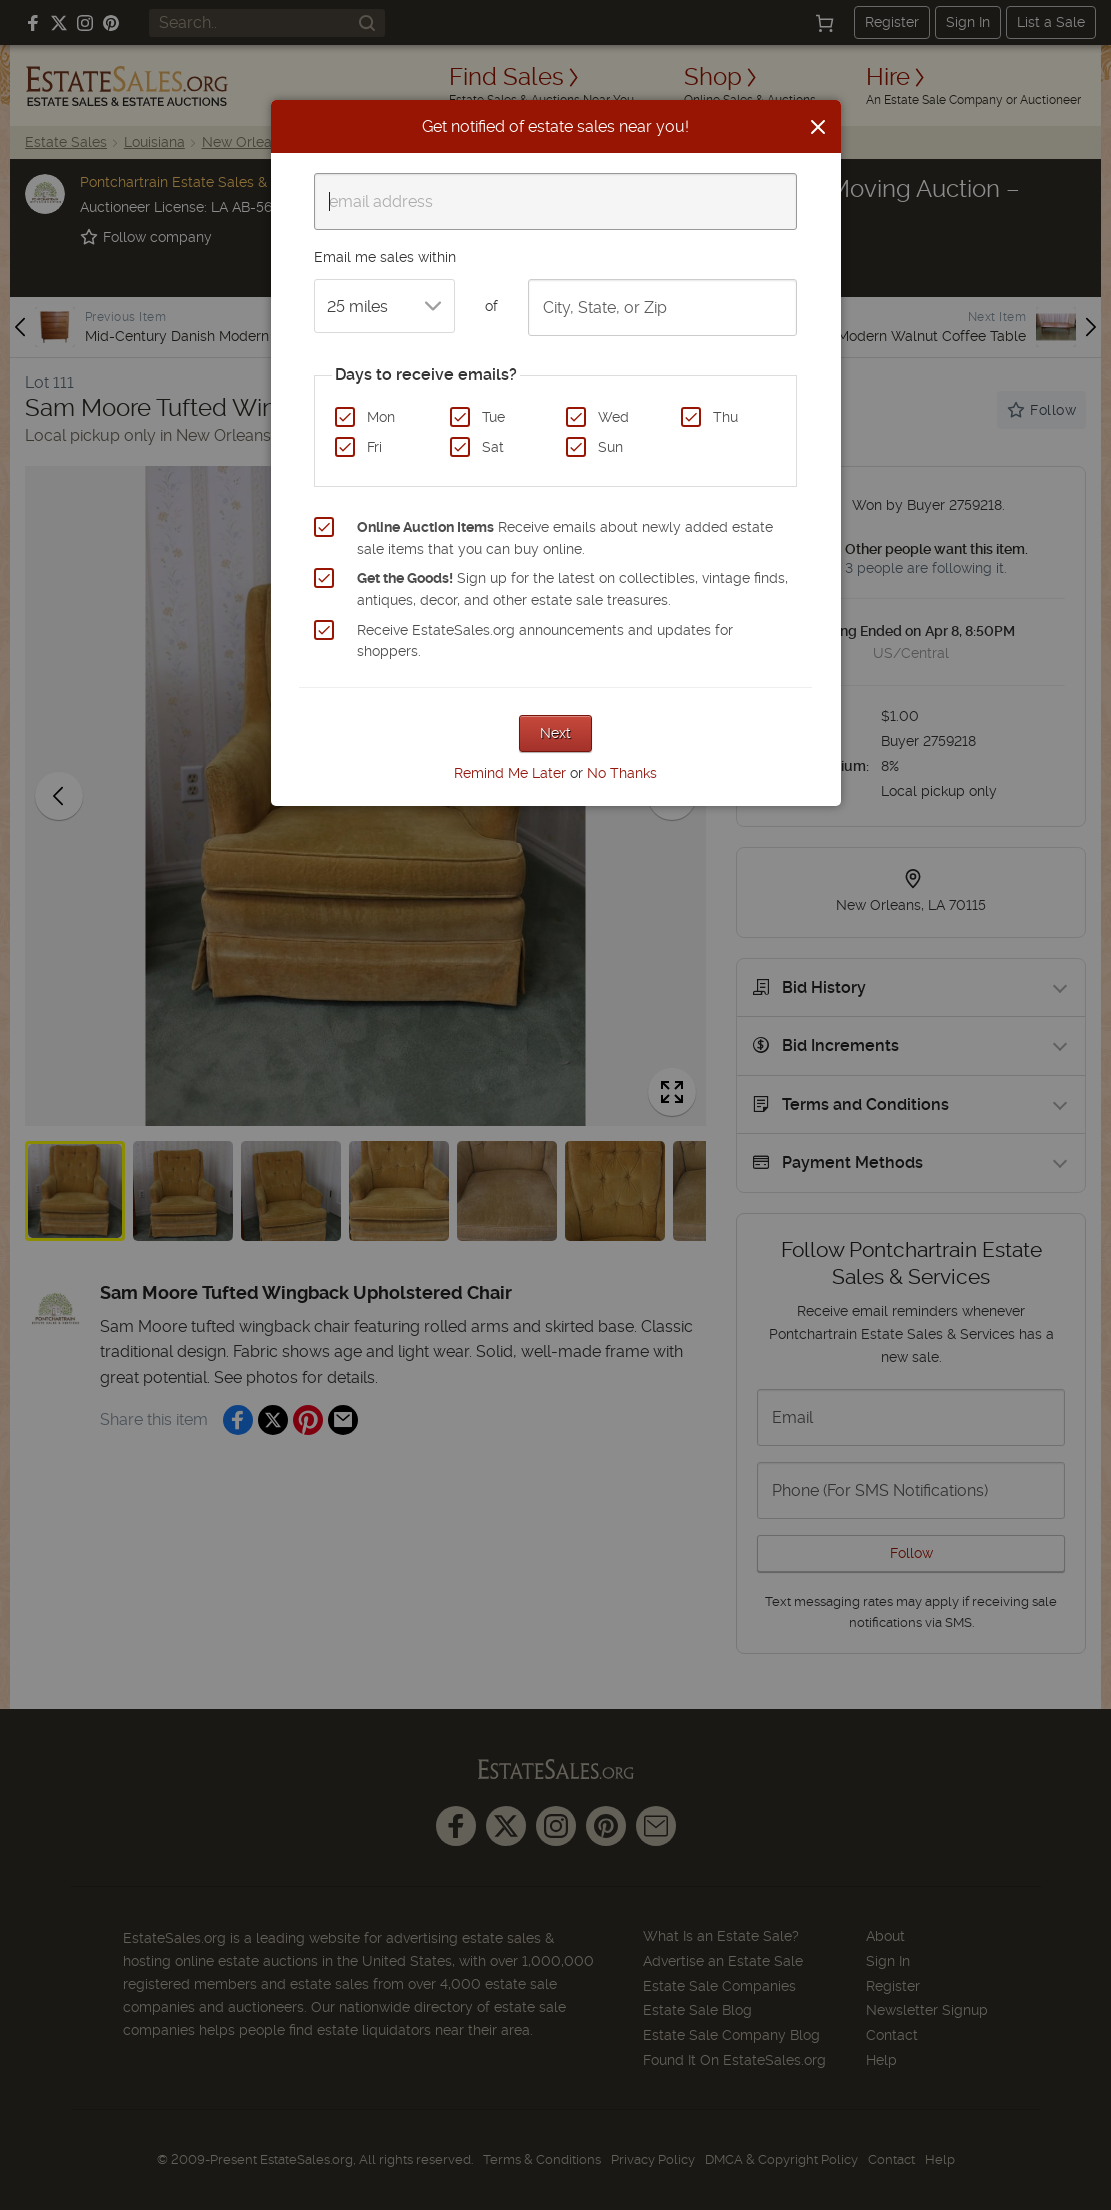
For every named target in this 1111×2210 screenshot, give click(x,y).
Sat (493, 447)
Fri (374, 447)
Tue (493, 417)
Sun (610, 447)
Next (555, 733)
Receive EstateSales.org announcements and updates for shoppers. (545, 641)
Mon (381, 417)
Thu (725, 417)
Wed (613, 417)
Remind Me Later (510, 773)
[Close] (818, 127)
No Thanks (622, 773)
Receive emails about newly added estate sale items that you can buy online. (565, 538)
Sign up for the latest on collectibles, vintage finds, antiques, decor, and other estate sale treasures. (572, 589)
